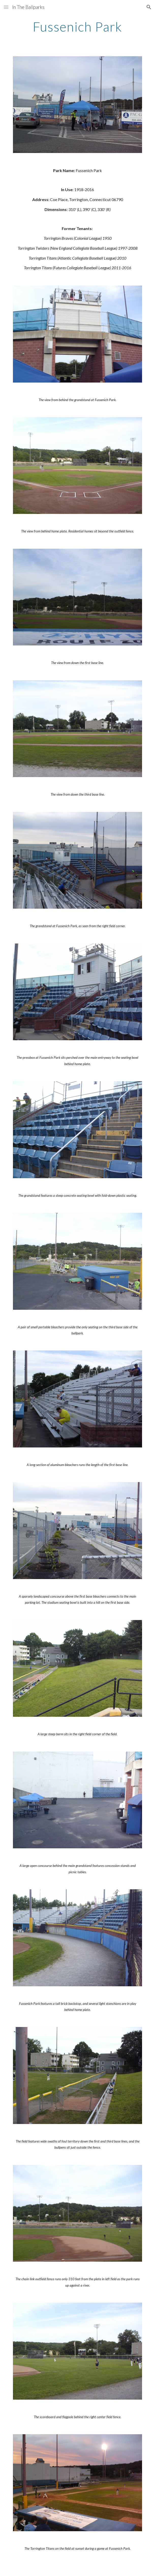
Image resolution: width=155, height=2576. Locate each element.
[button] (6, 7)
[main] (77, 27)
